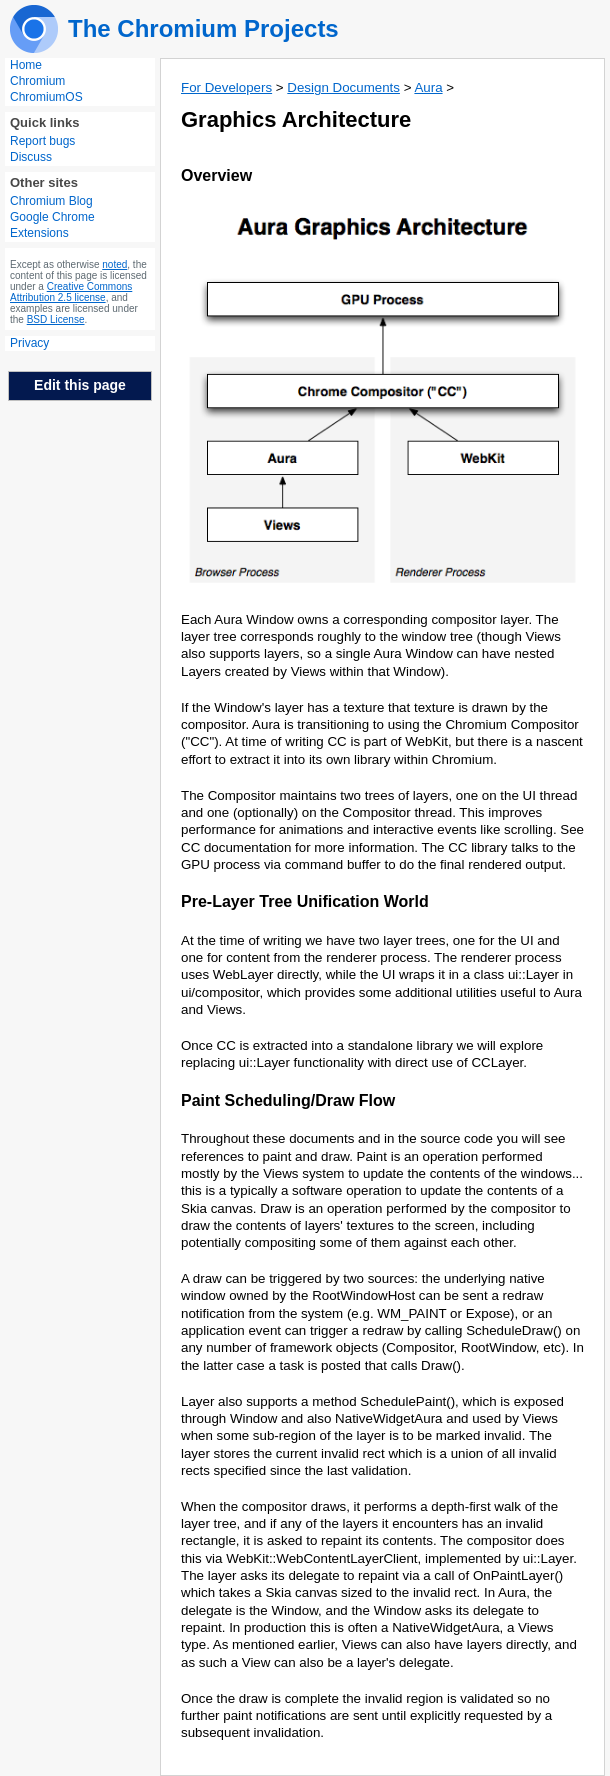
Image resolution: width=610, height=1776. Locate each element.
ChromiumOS (46, 97)
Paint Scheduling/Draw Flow (288, 1100)
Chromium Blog (51, 201)
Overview (216, 175)
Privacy (29, 343)
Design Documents (343, 87)
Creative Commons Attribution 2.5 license (71, 292)
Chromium (37, 81)
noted (114, 264)
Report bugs (42, 141)
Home (26, 65)
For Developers (226, 87)
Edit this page (80, 385)
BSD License (56, 319)
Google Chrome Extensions (52, 225)
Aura (428, 87)
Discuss (31, 157)
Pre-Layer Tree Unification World (305, 901)
